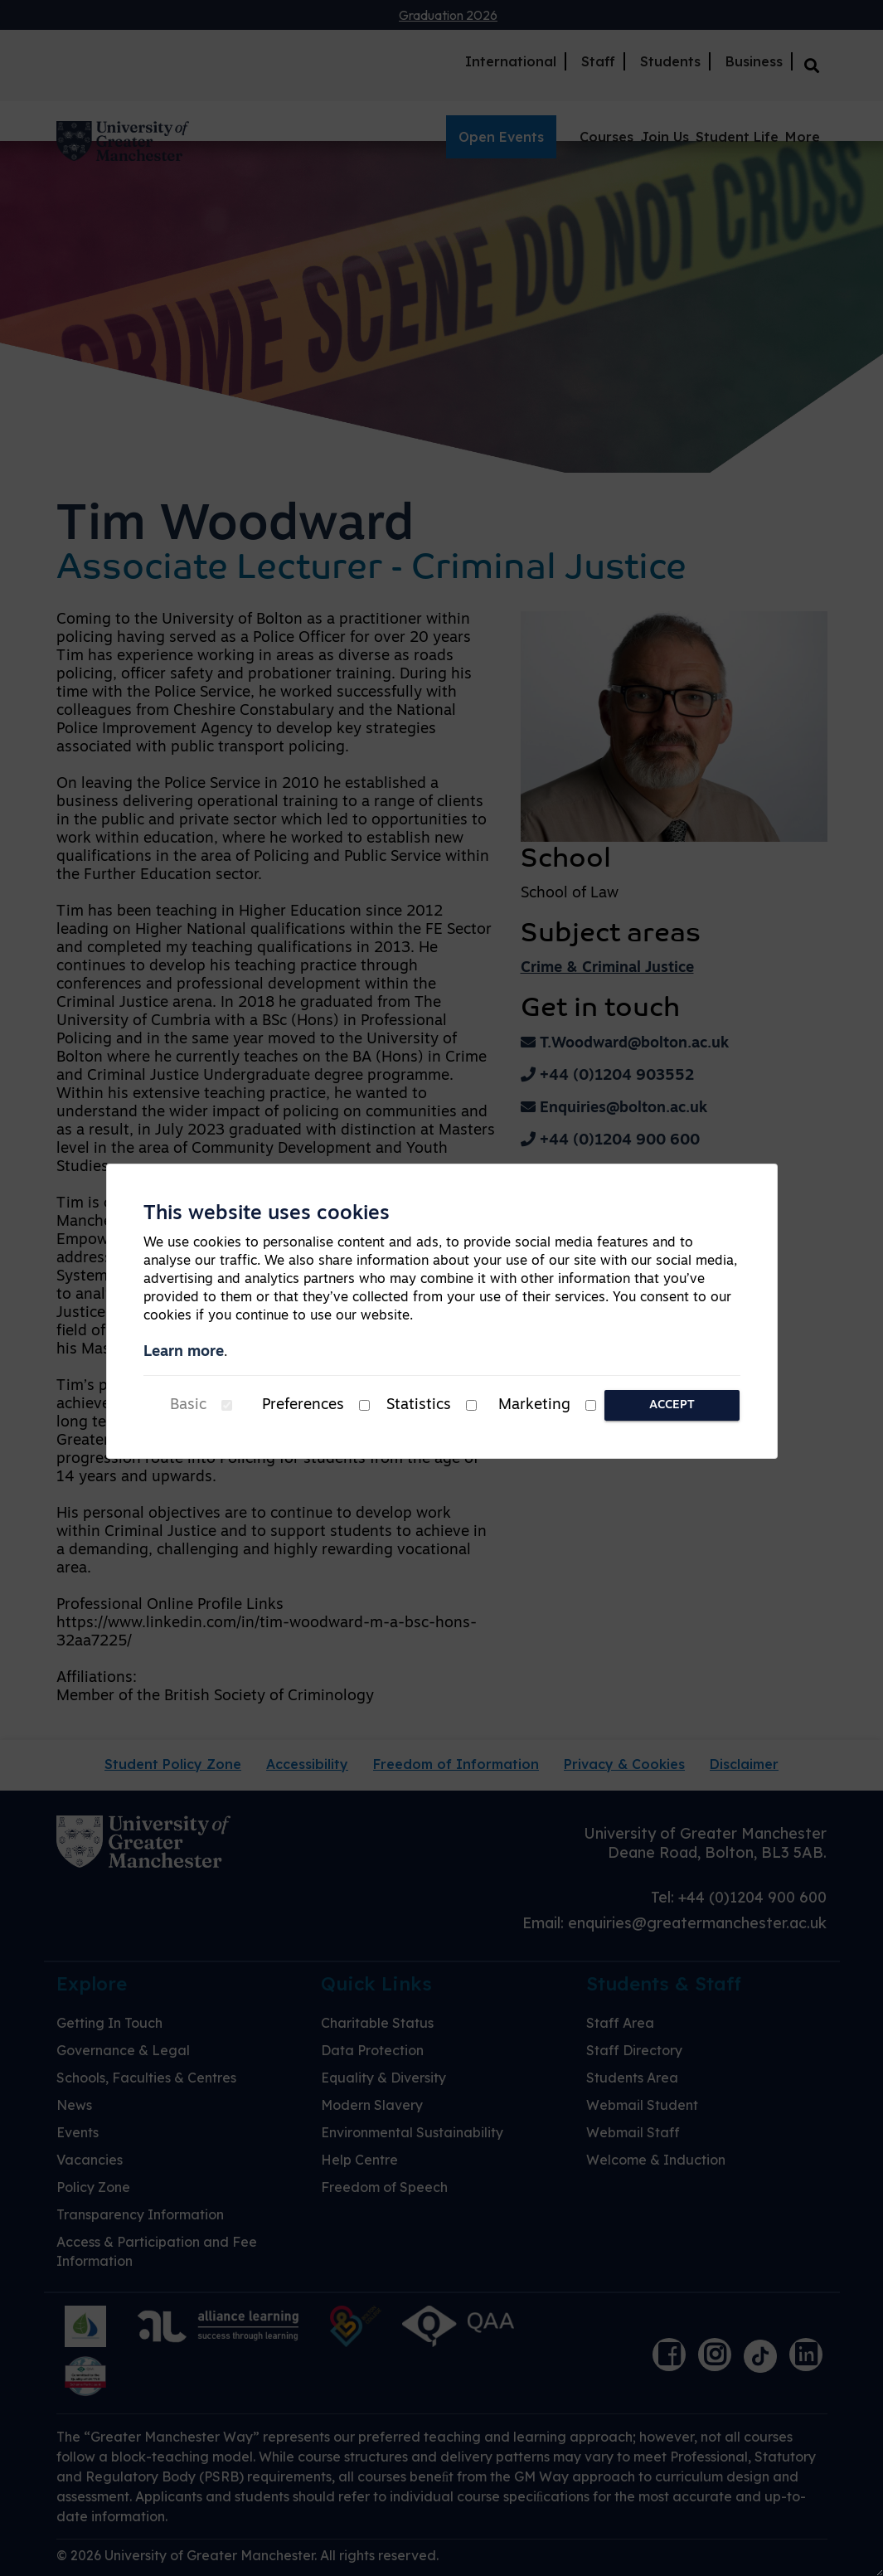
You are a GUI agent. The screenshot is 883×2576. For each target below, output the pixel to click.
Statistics (418, 1405)
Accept (672, 1405)
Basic (188, 1405)
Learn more (183, 1352)
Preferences (303, 1405)
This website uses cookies (266, 1214)
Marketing (534, 1405)
